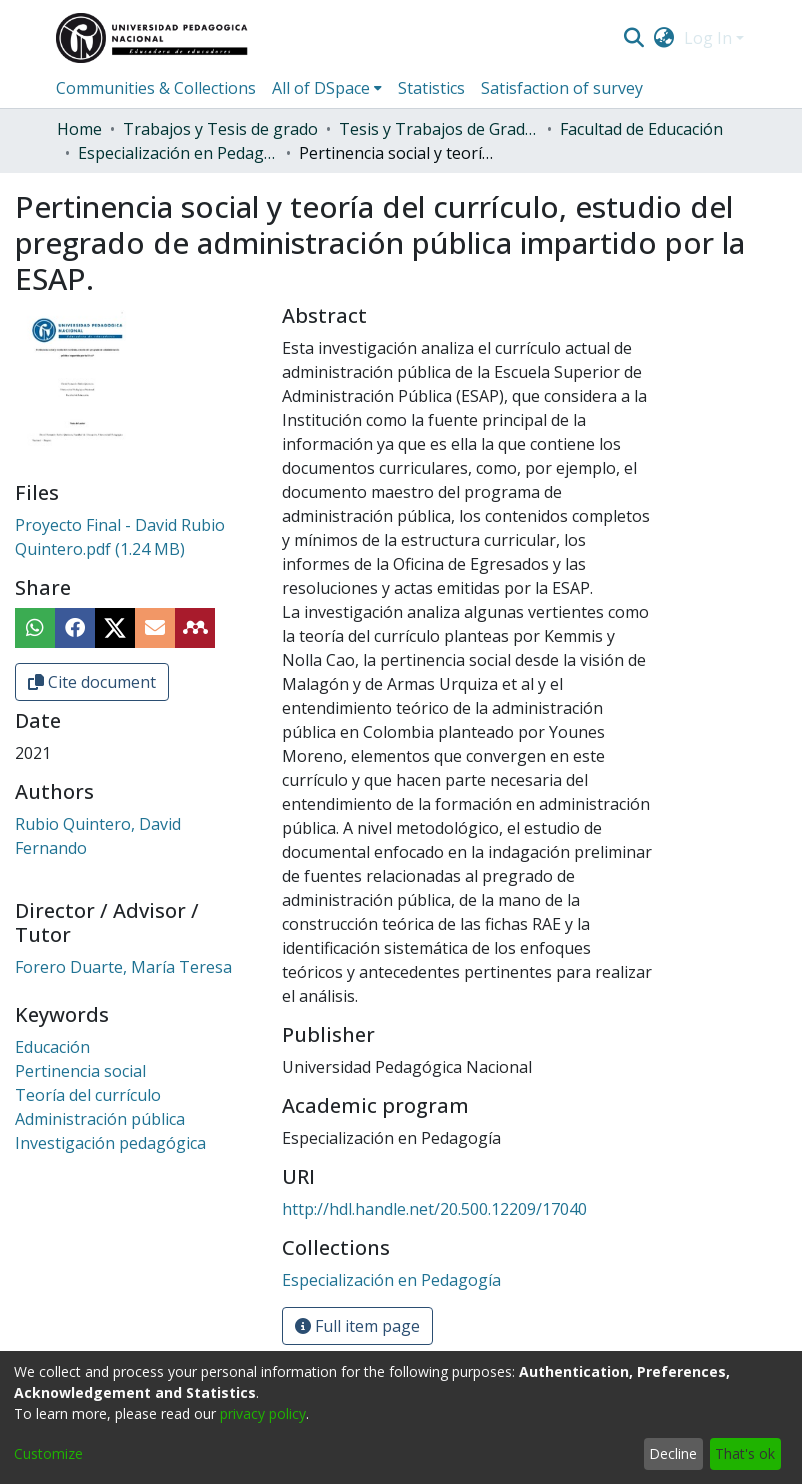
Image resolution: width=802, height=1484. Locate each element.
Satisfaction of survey (562, 88)
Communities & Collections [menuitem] (156, 88)
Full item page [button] (357, 1326)
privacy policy (263, 1413)
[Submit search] (633, 38)
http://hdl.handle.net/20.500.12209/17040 (434, 1209)
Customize (48, 1453)
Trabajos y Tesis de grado (220, 129)
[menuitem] (664, 38)
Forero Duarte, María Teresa (123, 967)
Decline (673, 1453)
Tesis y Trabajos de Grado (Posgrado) (439, 129)
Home (79, 129)
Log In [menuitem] (708, 38)
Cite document (92, 682)
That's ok (745, 1453)
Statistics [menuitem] (431, 88)
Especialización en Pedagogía (178, 153)
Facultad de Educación (641, 129)
